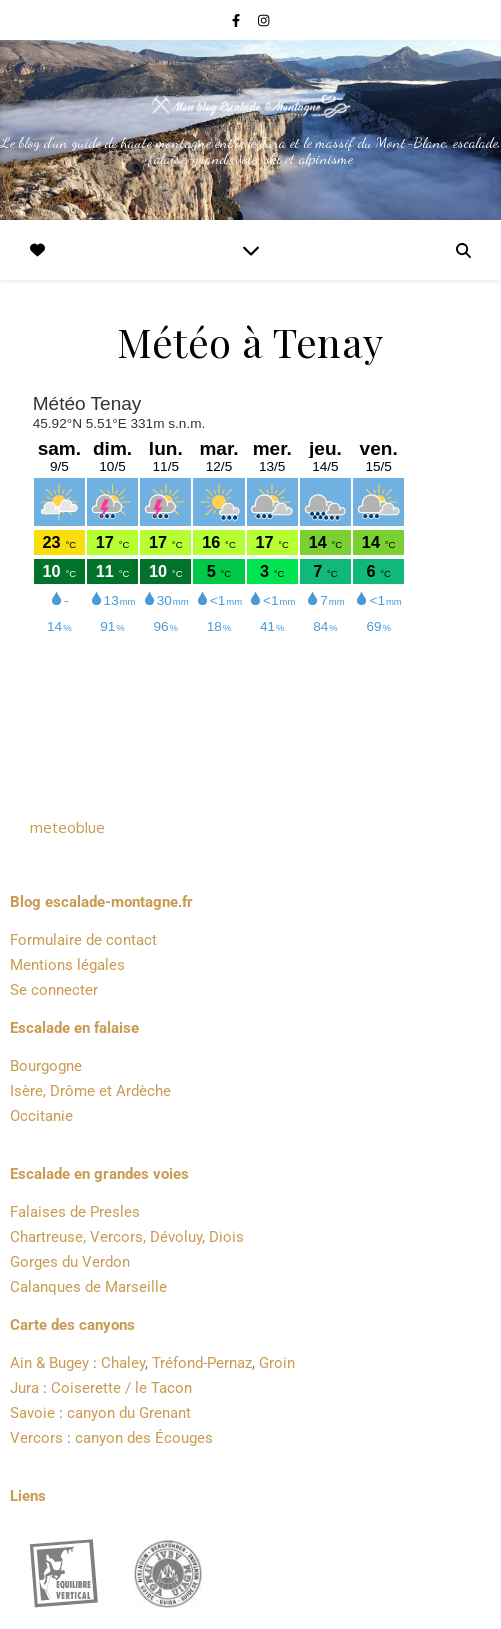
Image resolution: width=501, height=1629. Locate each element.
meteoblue (67, 827)
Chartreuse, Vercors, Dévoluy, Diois (127, 1237)
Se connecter (54, 990)
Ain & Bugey (49, 1363)
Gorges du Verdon (70, 1262)
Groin (277, 1363)
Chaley (123, 1363)
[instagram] (263, 20)
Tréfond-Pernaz (202, 1363)
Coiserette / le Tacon (121, 1388)
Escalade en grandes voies (99, 1174)
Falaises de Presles (75, 1212)
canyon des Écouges (144, 1438)
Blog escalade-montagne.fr (101, 902)
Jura (24, 1388)
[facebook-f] (237, 20)
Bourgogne (46, 1066)
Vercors (36, 1438)
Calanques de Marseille (88, 1287)
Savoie (32, 1413)
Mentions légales (67, 965)
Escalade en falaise (74, 1028)
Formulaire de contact (83, 940)
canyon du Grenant (129, 1413)
